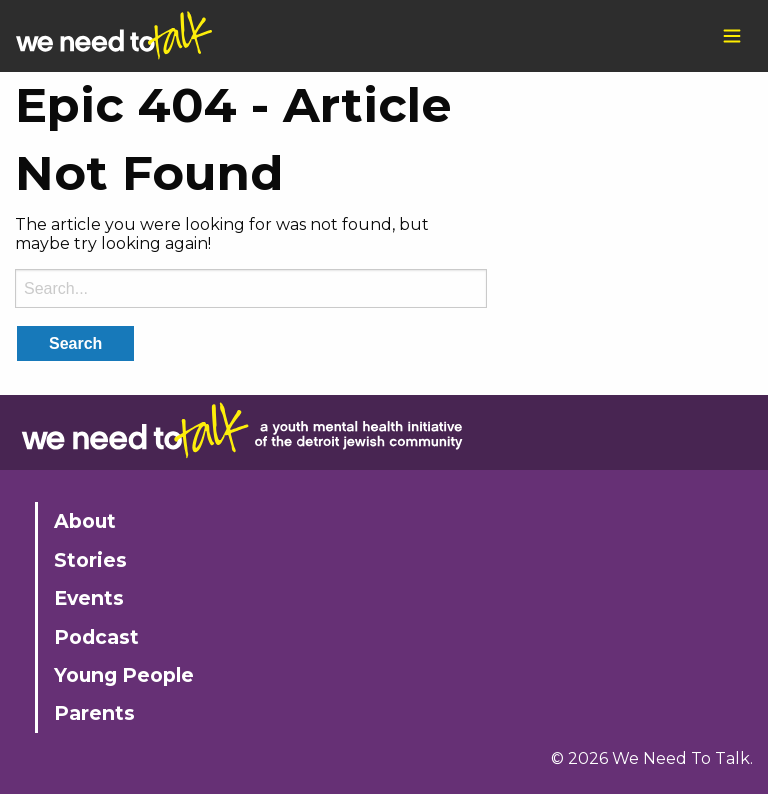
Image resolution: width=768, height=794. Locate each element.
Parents (94, 713)
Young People (124, 675)
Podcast (96, 637)
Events (89, 598)
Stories (90, 560)
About (85, 521)
